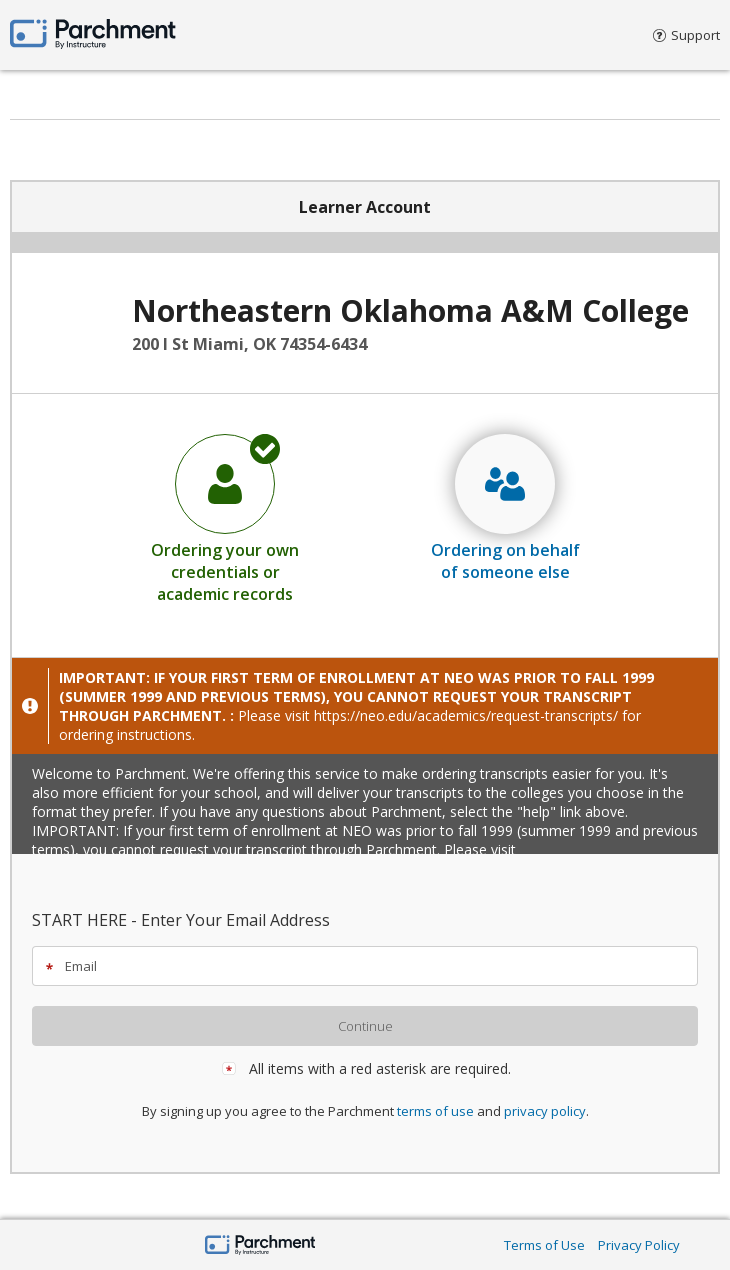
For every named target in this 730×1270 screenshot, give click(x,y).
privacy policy (545, 1111)
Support (686, 35)
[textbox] (374, 966)
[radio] (225, 518)
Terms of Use (544, 1245)
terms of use (435, 1111)
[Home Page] (260, 1246)
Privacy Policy (639, 1245)
